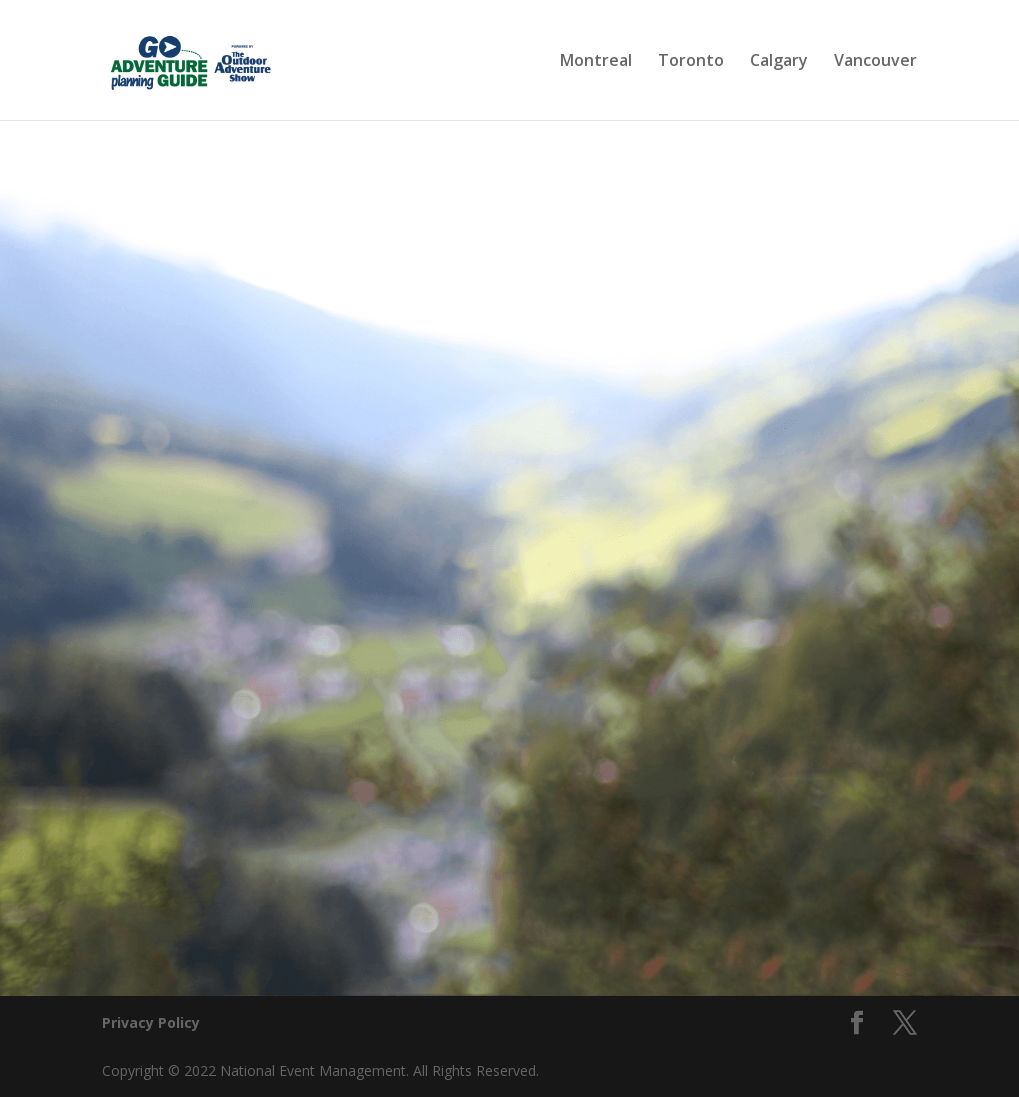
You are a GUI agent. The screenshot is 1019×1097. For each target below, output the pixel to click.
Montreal (596, 62)
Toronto (691, 62)
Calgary (779, 62)
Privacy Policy (151, 1022)
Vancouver (875, 62)
